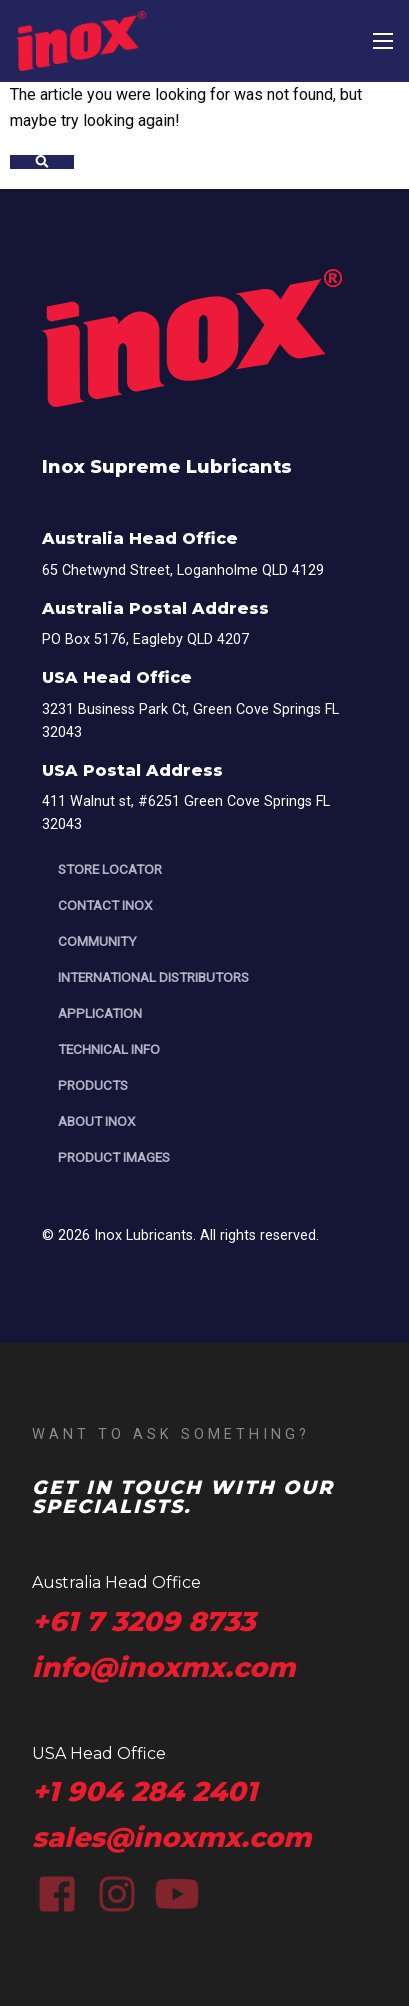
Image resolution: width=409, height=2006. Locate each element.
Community (97, 941)
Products (93, 1085)
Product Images (114, 1157)
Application (100, 1013)
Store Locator (110, 869)
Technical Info (109, 1049)
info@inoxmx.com (163, 1667)
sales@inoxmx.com (171, 1837)
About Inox (97, 1121)
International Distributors (153, 977)
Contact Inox (105, 905)
